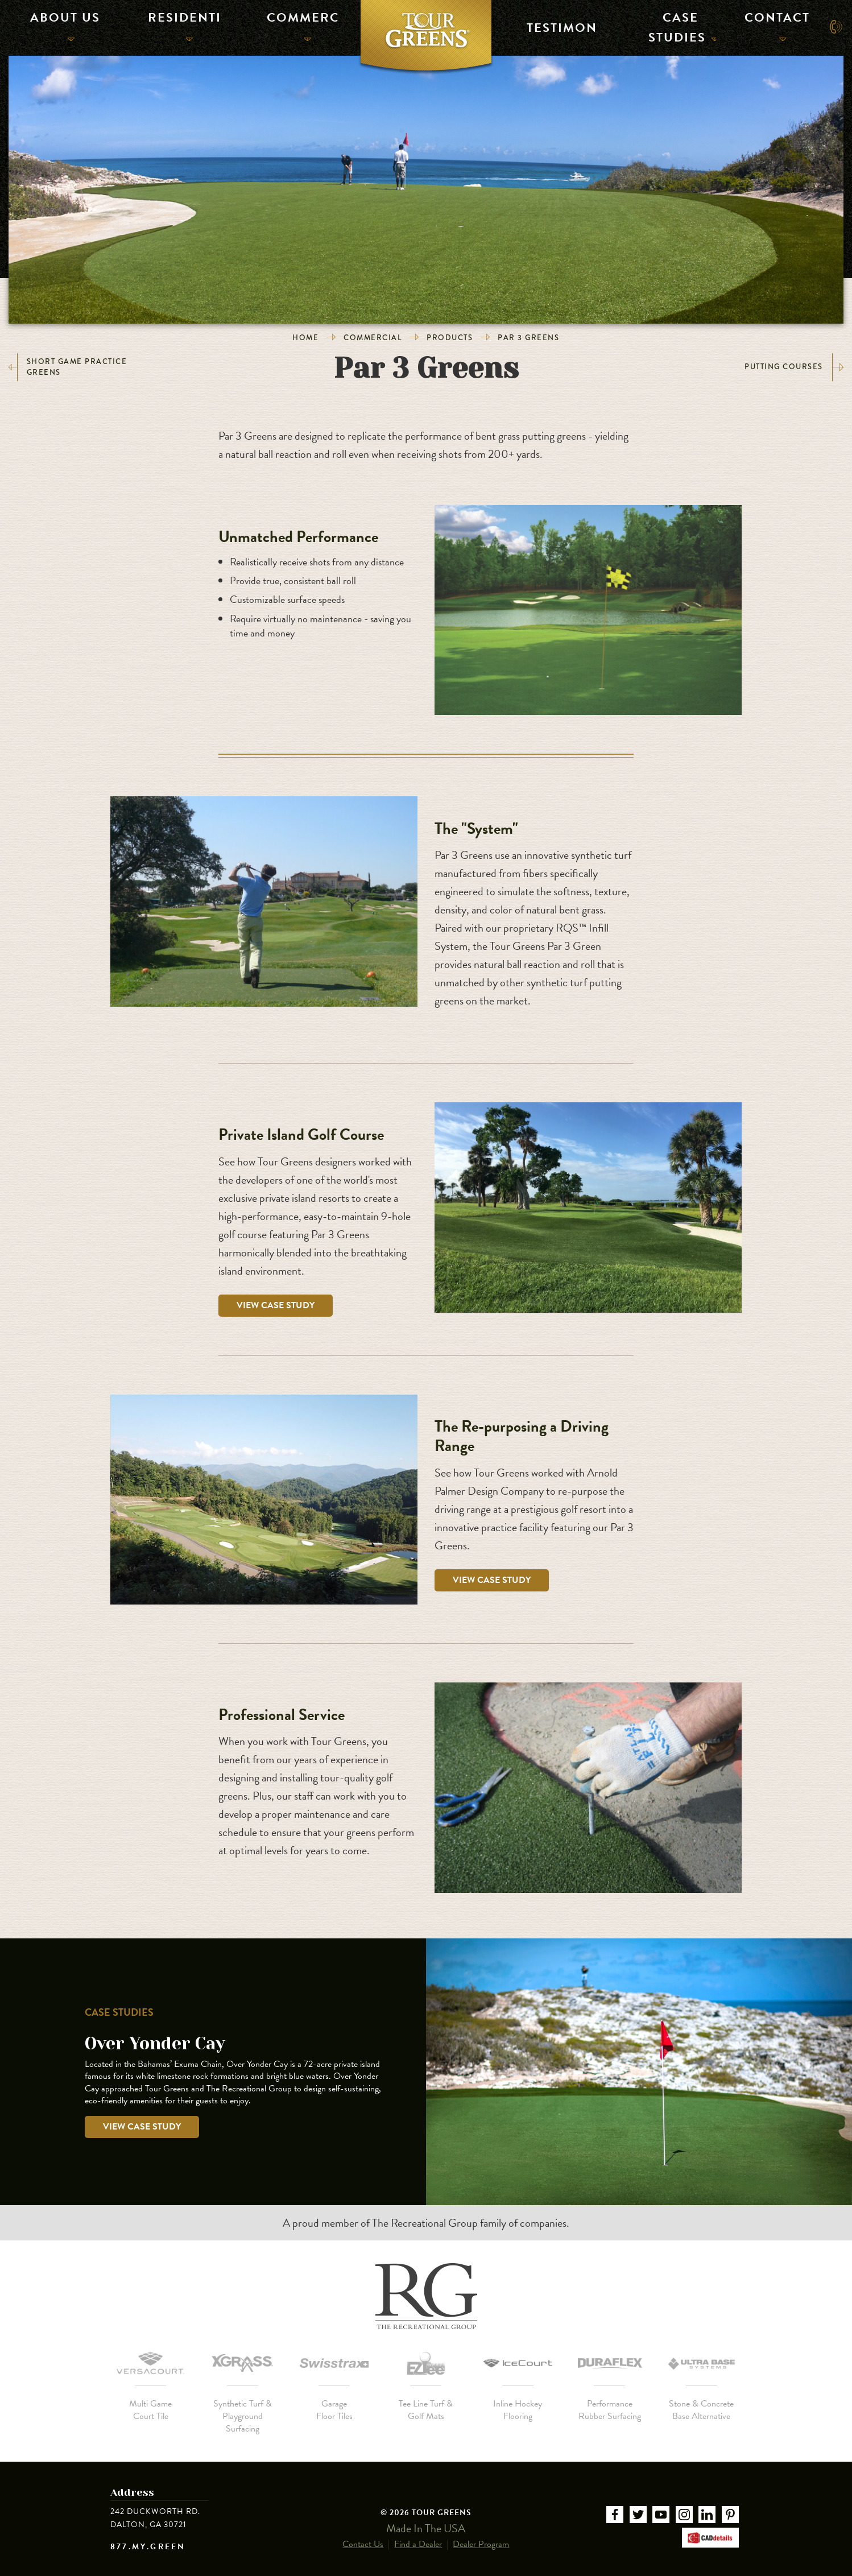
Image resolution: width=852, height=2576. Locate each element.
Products (450, 337)
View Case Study (276, 1305)
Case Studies (678, 26)
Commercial (297, 26)
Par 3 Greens (528, 337)
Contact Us (362, 2533)
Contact (773, 26)
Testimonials (557, 26)
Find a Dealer (418, 2533)
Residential (180, 26)
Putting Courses (794, 367)
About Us (62, 26)
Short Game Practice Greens (68, 367)
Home (305, 337)
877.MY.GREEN (147, 2547)
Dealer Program (481, 2533)
